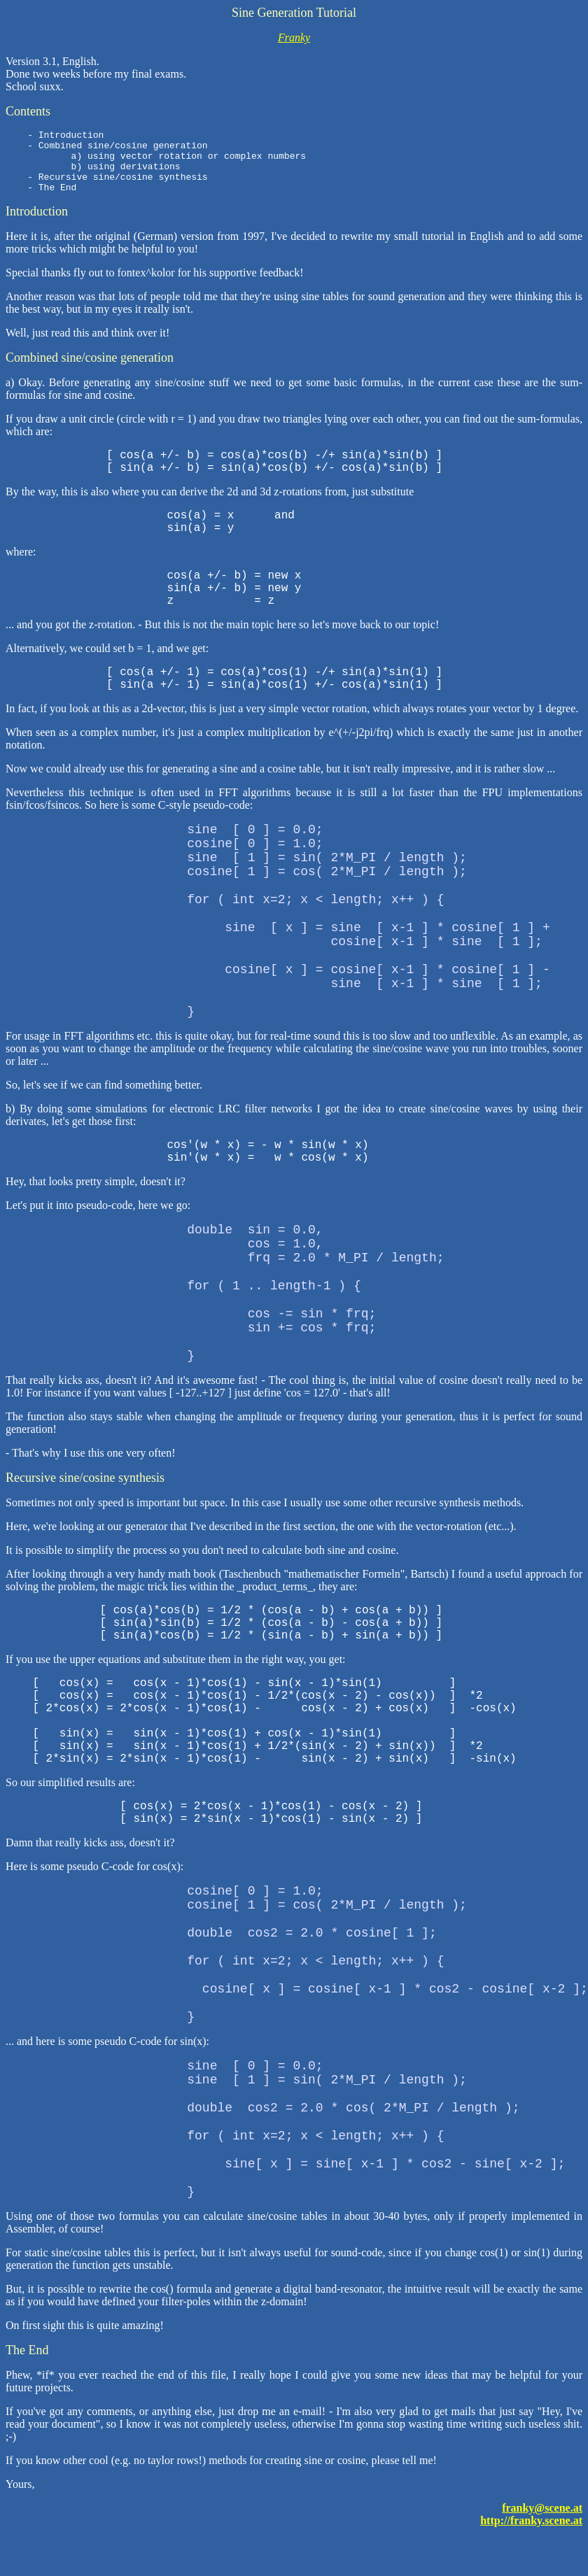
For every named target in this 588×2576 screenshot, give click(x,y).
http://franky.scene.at (531, 2533)
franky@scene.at (542, 2520)
